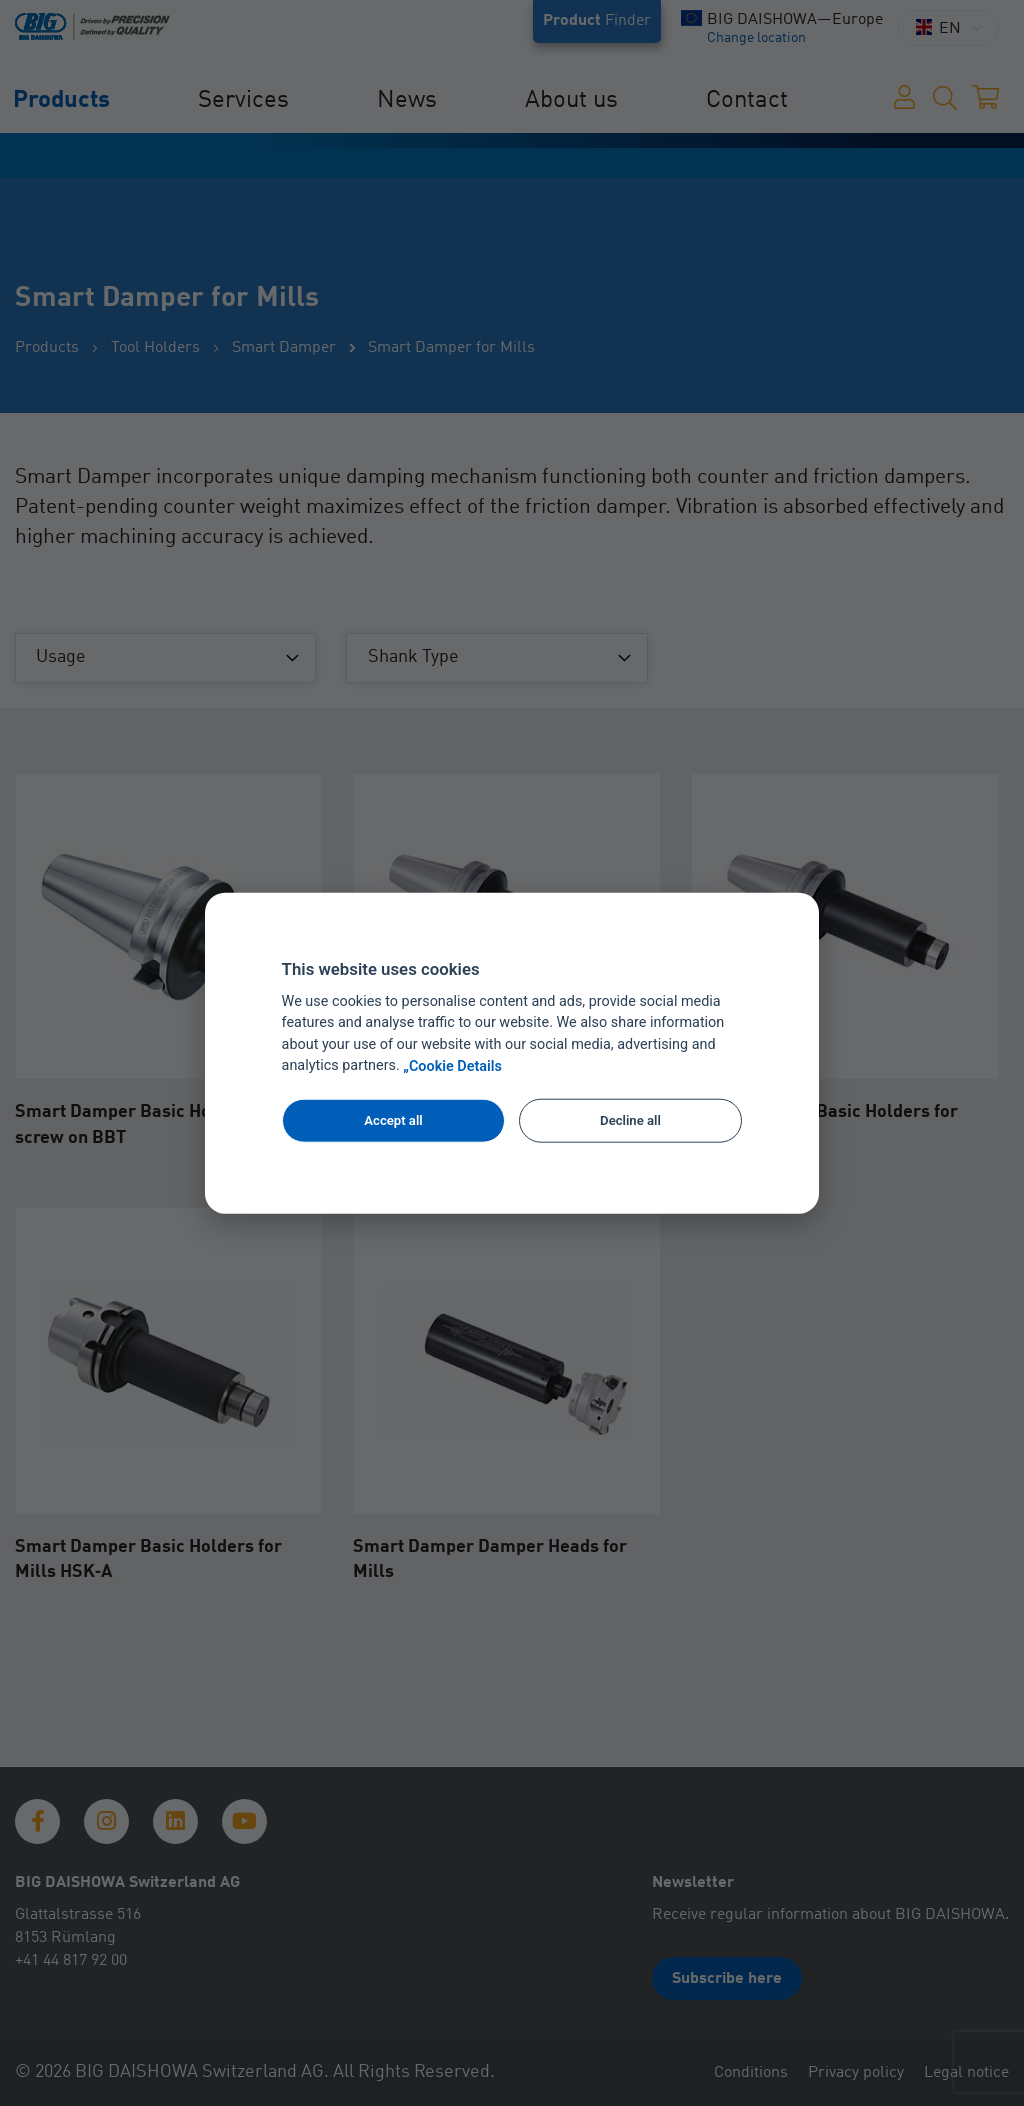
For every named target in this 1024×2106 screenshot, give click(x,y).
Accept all (393, 1120)
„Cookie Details (452, 1066)
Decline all (630, 1120)
